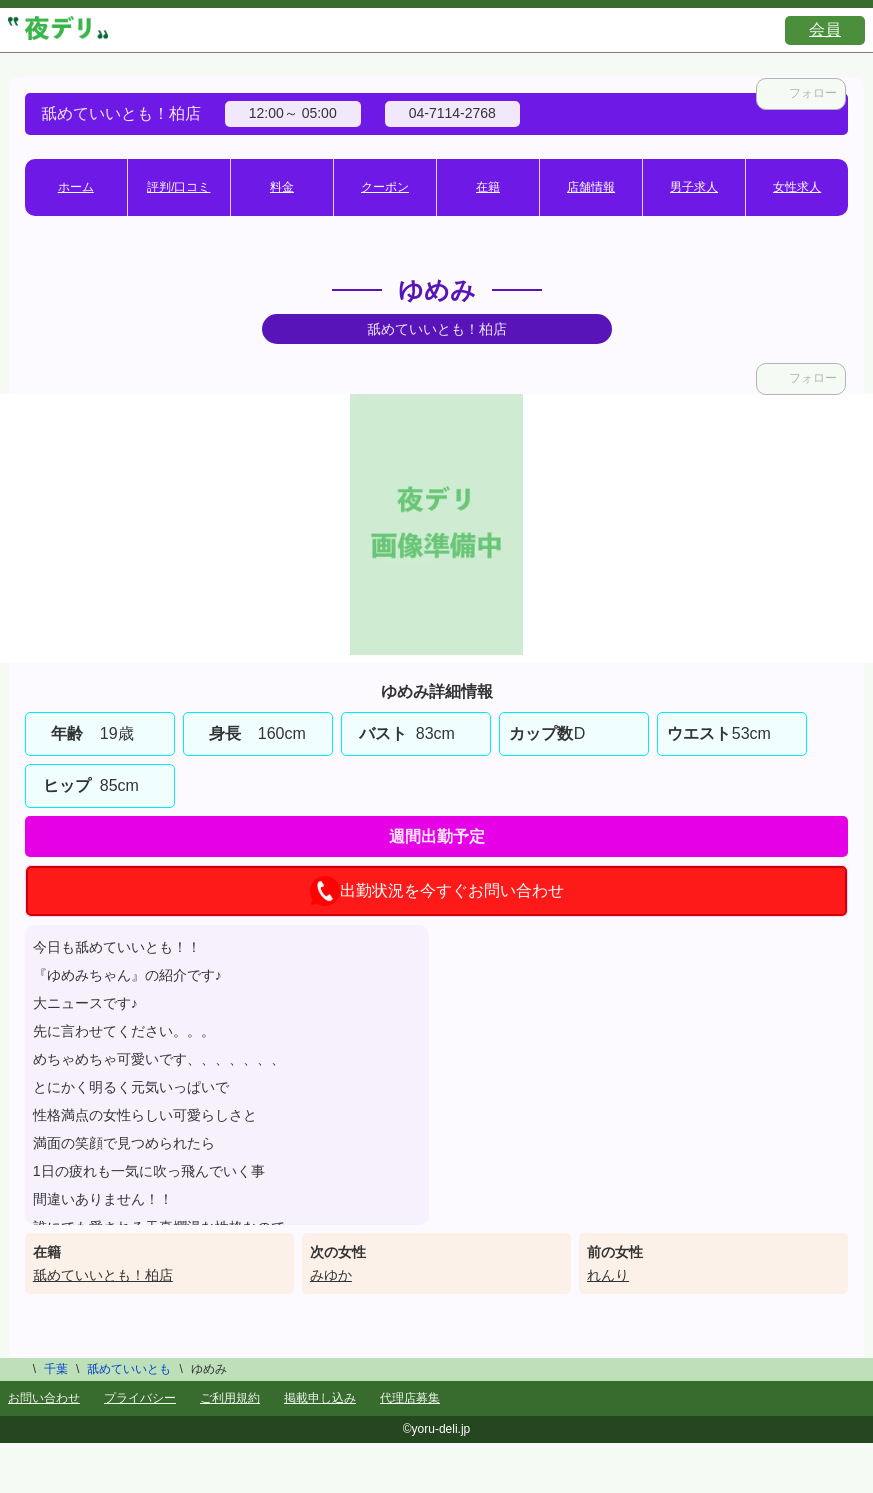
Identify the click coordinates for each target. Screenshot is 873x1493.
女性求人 (797, 187)
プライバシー (140, 1398)
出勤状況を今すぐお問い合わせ (437, 891)
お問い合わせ (44, 1398)
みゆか (331, 1275)
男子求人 (694, 187)
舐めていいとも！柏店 (103, 1275)
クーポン (385, 187)
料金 (282, 187)
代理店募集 (410, 1398)
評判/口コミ (178, 187)
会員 (825, 29)
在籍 (488, 187)
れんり (608, 1275)
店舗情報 (591, 187)
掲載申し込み (320, 1398)
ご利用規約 (230, 1398)
